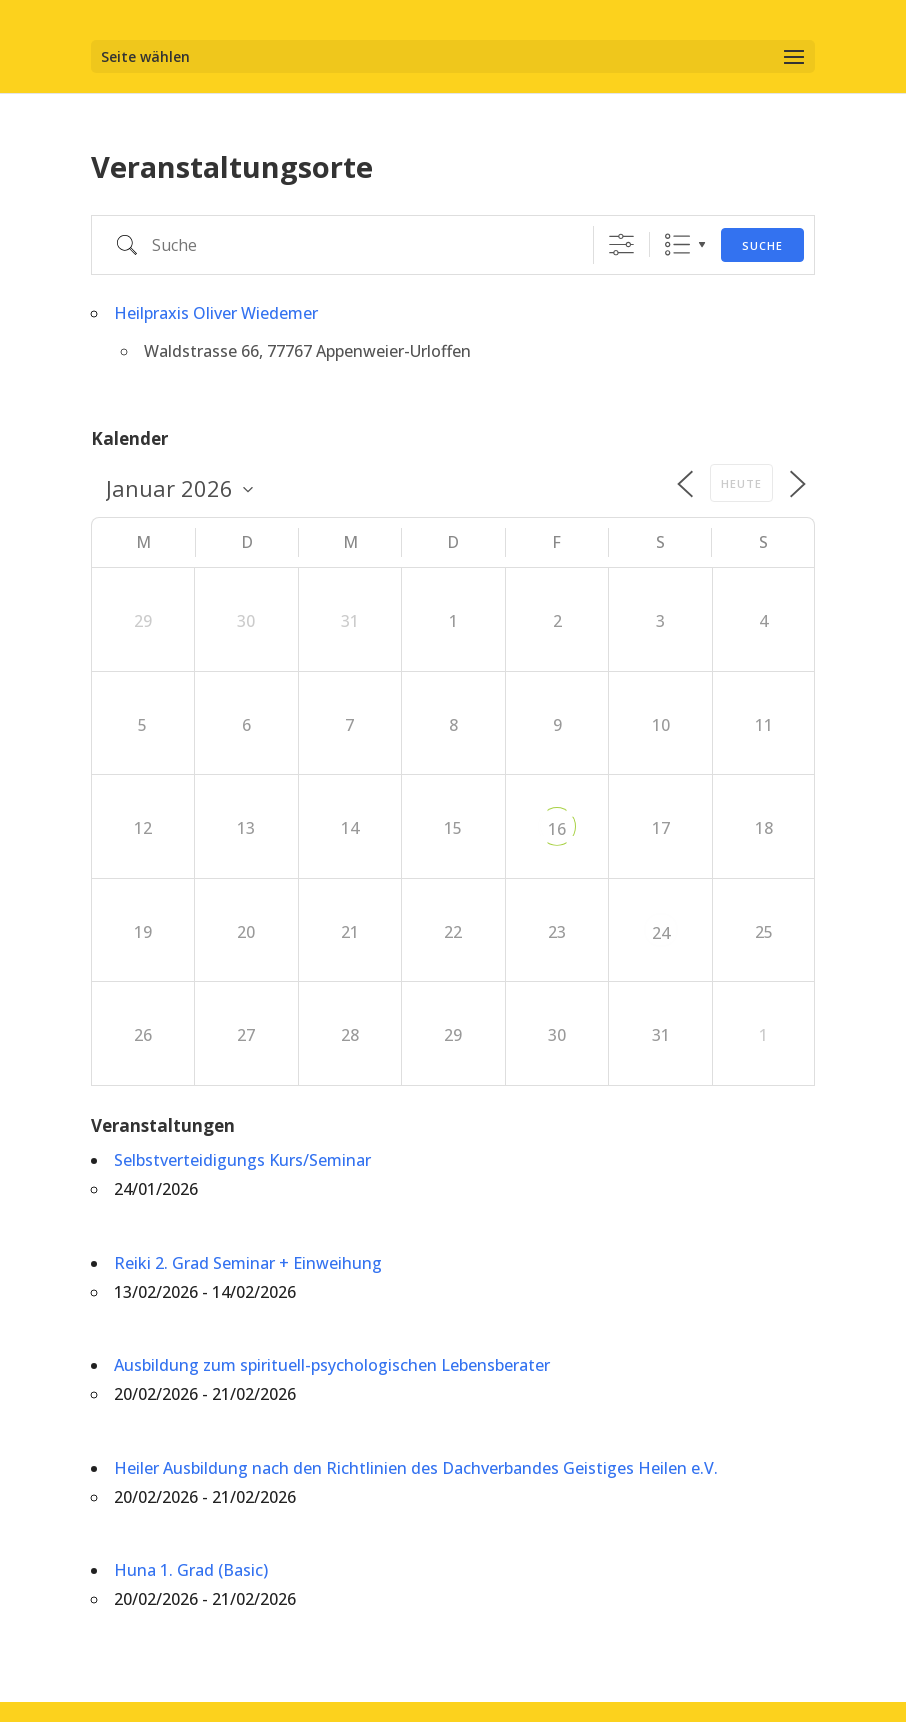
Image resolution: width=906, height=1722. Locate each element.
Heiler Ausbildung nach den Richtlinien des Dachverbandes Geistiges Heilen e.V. (416, 1468)
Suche (762, 245)
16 (557, 829)
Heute (741, 483)
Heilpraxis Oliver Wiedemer (216, 313)
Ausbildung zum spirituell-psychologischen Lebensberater (332, 1365)
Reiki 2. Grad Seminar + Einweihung (248, 1263)
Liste (677, 244)
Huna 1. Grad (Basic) (191, 1570)
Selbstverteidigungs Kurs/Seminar (242, 1160)
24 (661, 933)
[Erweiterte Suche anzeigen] (621, 244)
